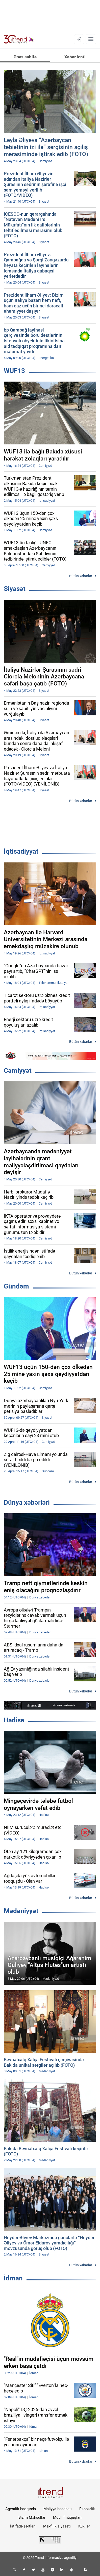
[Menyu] (91, 39)
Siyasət (15, 588)
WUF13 (14, 371)
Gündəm (16, 1286)
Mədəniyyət (21, 1911)
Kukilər (84, 2526)
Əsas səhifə (25, 56)
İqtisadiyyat (21, 851)
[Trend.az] (19, 39)
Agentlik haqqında (20, 2509)
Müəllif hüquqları (67, 2517)
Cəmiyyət (18, 1070)
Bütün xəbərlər (80, 576)
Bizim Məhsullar (31, 2517)
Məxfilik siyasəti (57, 2526)
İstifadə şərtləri (23, 2526)
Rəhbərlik (87, 2509)
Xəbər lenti (75, 56)
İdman (13, 2278)
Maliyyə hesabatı (57, 2509)
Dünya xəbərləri (27, 1502)
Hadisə (14, 1720)
